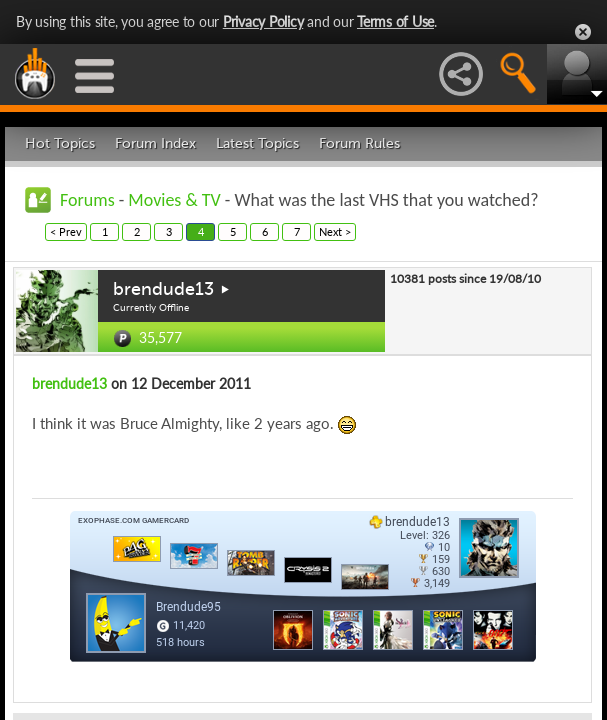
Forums (87, 200)
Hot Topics (60, 143)
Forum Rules (359, 143)
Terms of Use (395, 21)
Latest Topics (257, 143)
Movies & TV (174, 200)
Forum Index (155, 143)
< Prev (66, 231)
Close (583, 32)
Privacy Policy (263, 21)
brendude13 (163, 289)
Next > (335, 231)
